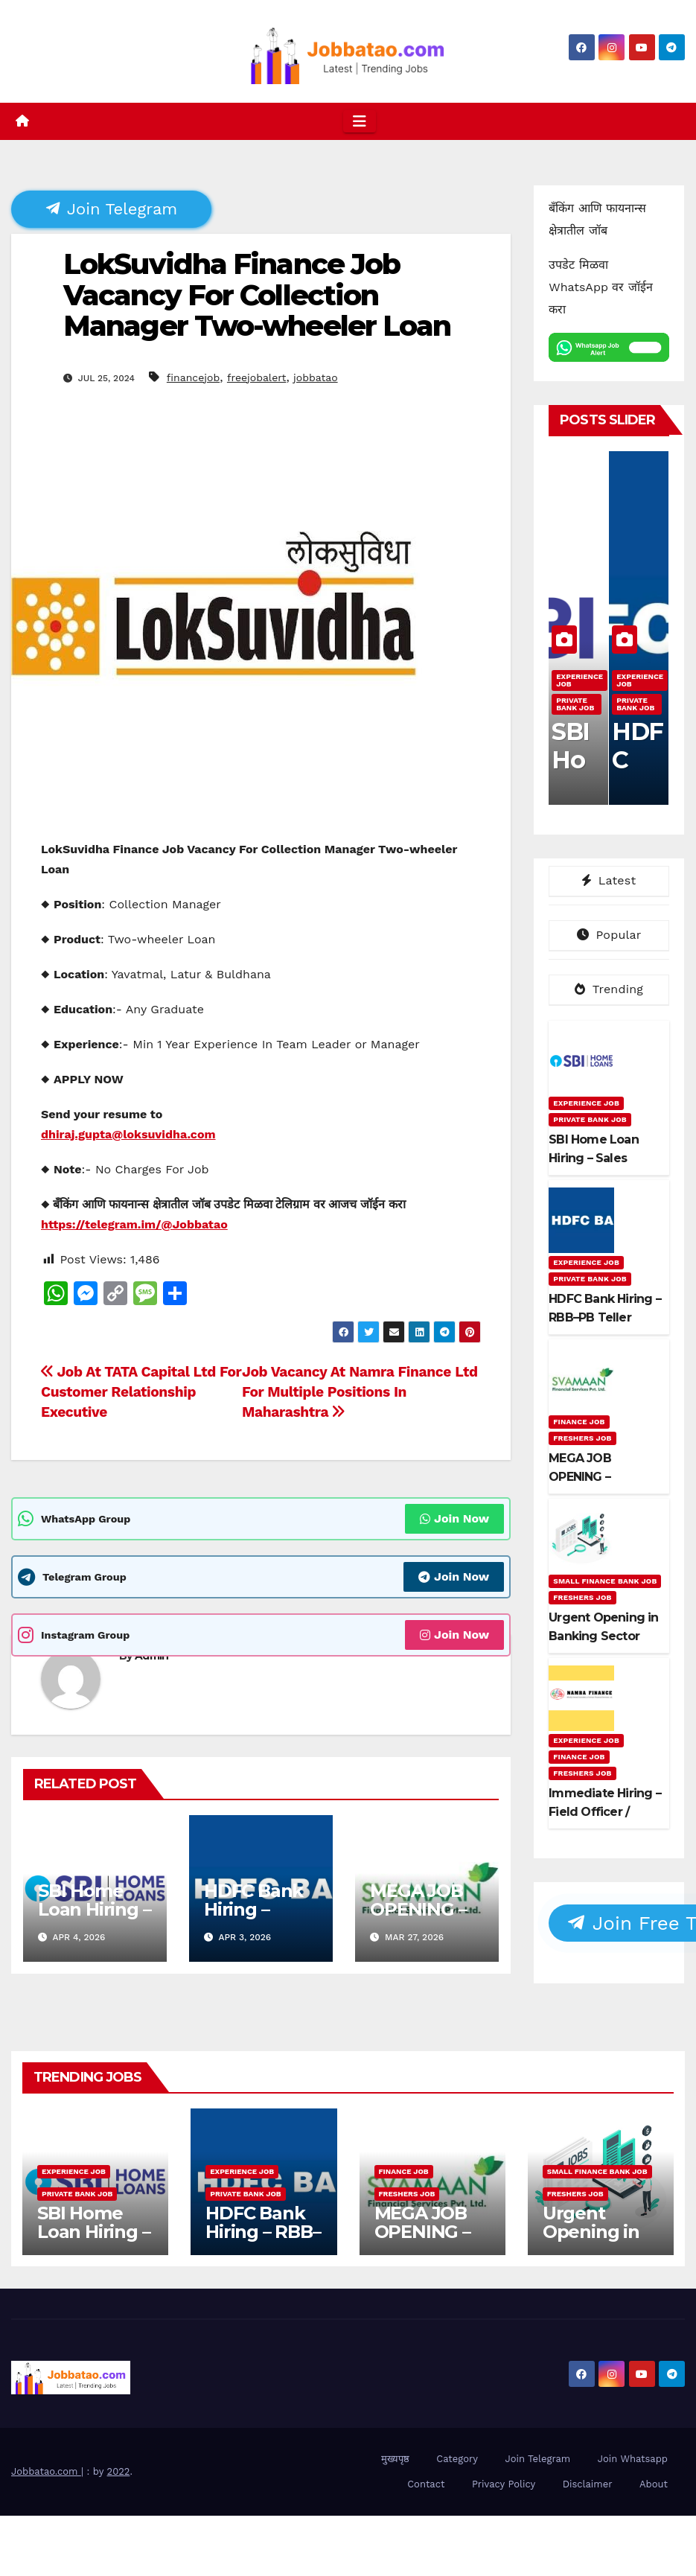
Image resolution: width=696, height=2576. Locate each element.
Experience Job (579, 680)
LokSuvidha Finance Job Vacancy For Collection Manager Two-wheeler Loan (256, 295)
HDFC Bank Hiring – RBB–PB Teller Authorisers (262, 2241)
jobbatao (315, 377)
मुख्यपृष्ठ (395, 2458)
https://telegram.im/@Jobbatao (134, 1224)
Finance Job (578, 1422)
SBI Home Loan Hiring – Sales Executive (94, 1918)
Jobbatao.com (46, 2471)
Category (457, 2458)
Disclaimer (588, 2484)
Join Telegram (111, 208)
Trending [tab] (609, 989)
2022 (118, 2471)
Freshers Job (582, 1438)
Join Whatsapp (633, 2458)
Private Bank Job (575, 704)
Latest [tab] (609, 880)
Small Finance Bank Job (605, 1581)
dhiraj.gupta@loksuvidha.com (128, 1134)
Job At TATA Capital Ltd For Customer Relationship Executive (141, 1392)
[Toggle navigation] (359, 121)
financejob (193, 377)
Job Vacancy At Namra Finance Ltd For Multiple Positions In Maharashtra (360, 1392)
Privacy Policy (503, 2484)
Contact (425, 2484)
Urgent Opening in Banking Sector (591, 2241)
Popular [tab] (609, 935)
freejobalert (257, 377)
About (653, 2484)
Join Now (454, 1518)
